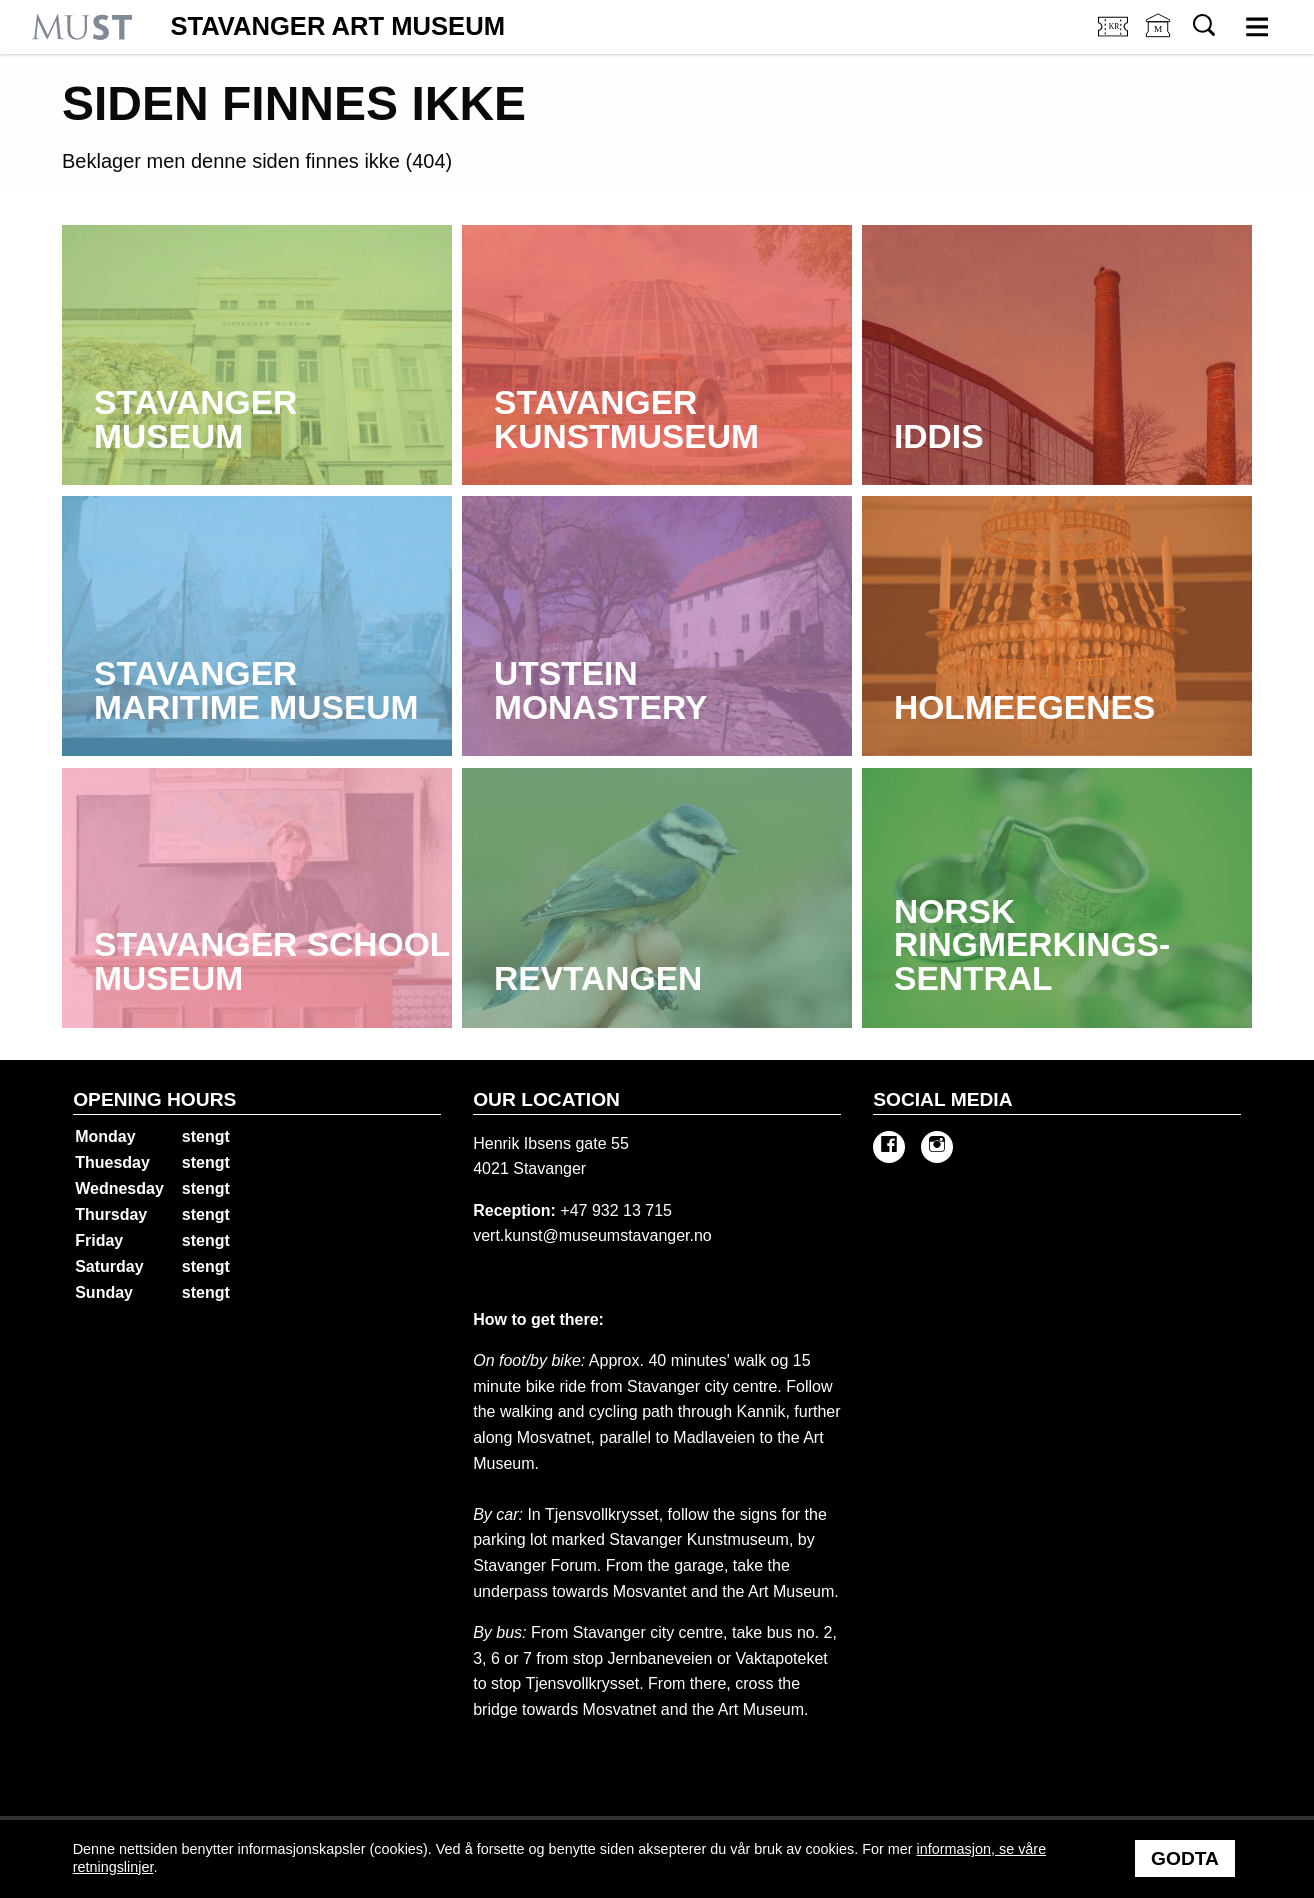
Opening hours (154, 1099)
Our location (546, 1099)
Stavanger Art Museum (337, 27)
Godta (1185, 1858)
